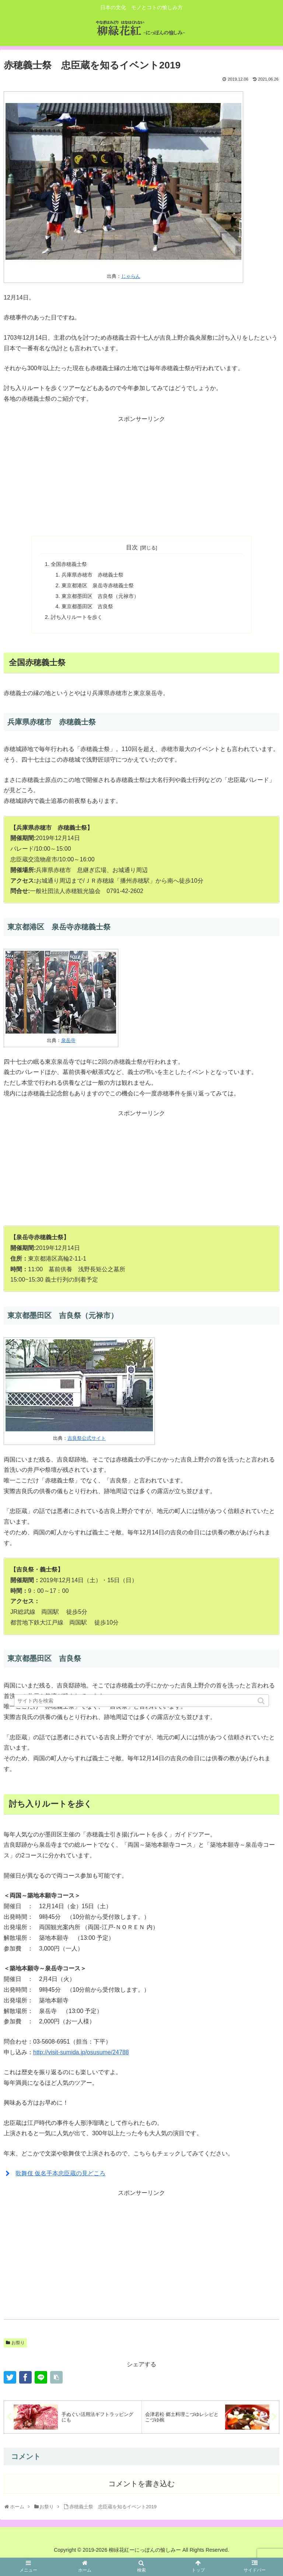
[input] (141, 1700)
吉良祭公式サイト (86, 1438)
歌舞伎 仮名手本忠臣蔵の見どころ (60, 2173)
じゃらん (130, 276)
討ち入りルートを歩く (76, 617)
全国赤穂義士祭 (69, 564)
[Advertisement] (141, 475)
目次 (132, 547)
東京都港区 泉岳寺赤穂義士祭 (98, 585)
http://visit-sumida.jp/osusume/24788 (81, 2052)
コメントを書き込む (141, 2484)
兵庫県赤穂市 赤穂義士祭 (92, 575)
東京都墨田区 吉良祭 (87, 606)
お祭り (18, 2342)
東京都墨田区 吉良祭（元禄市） (100, 596)
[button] (262, 1700)
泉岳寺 (68, 1040)
